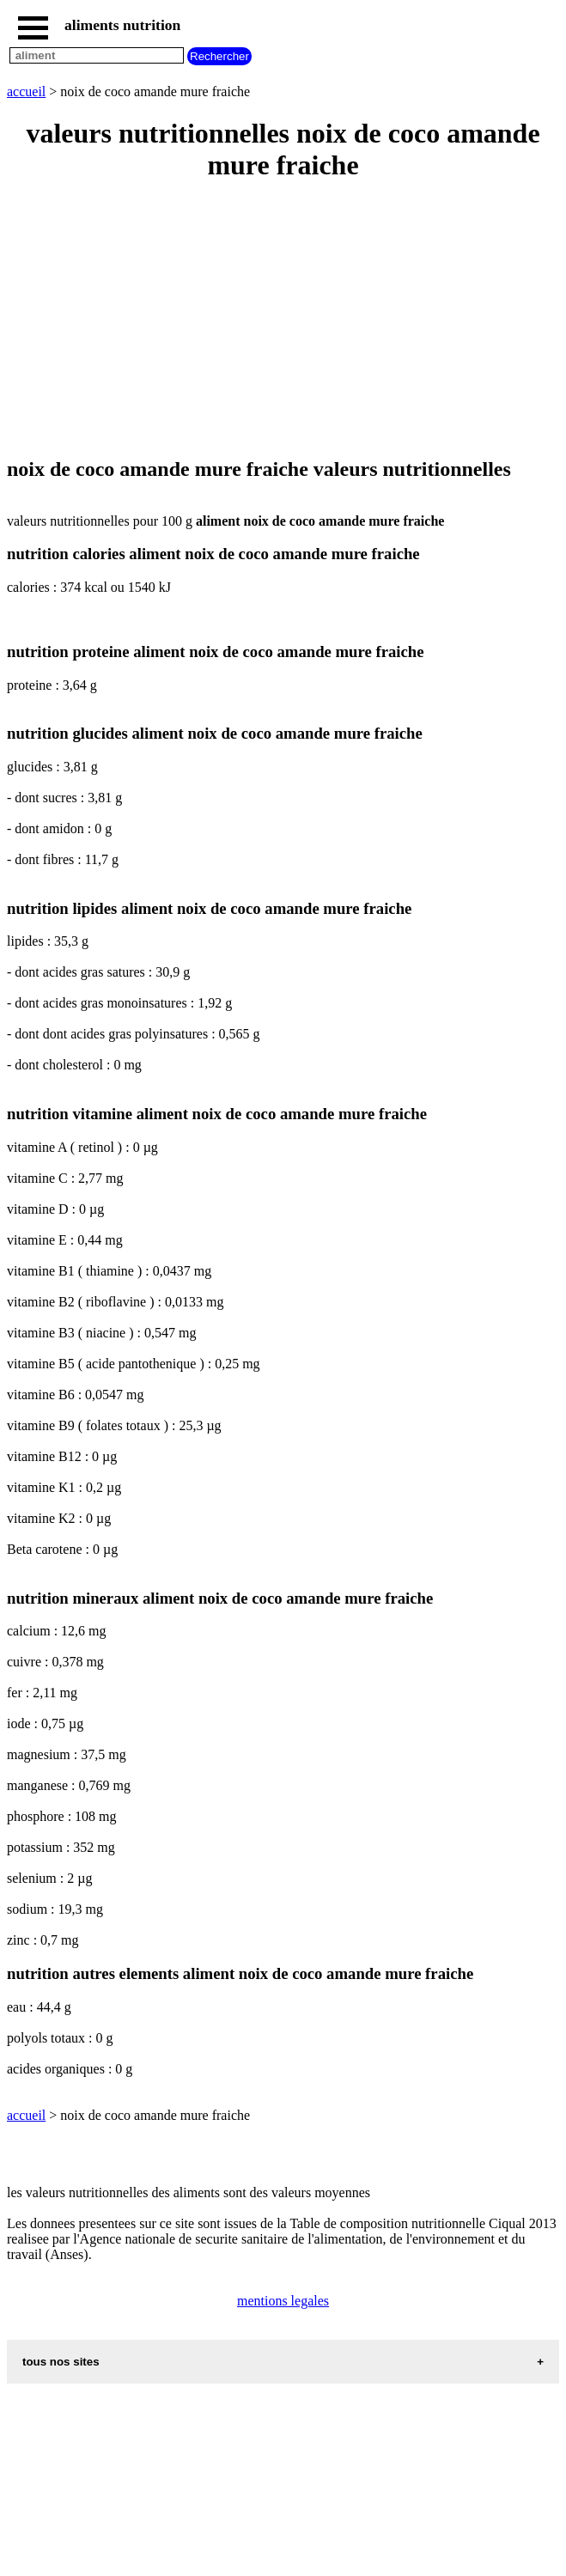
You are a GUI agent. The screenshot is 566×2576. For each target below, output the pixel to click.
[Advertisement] (283, 320)
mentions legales (283, 2300)
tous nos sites (61, 2361)
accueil (26, 91)
